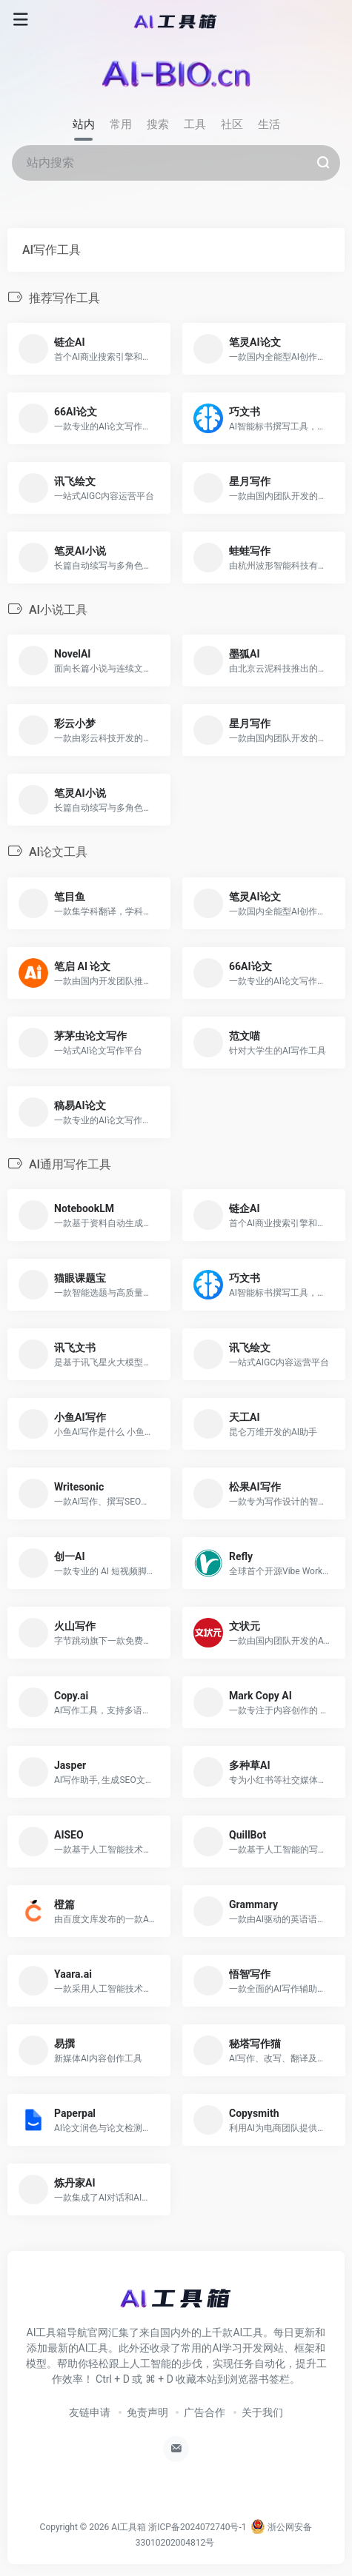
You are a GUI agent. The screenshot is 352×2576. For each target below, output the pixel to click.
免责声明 (147, 2412)
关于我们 (262, 2412)
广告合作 (204, 2412)
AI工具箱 (128, 2527)
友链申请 (89, 2412)
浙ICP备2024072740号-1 (197, 2527)
